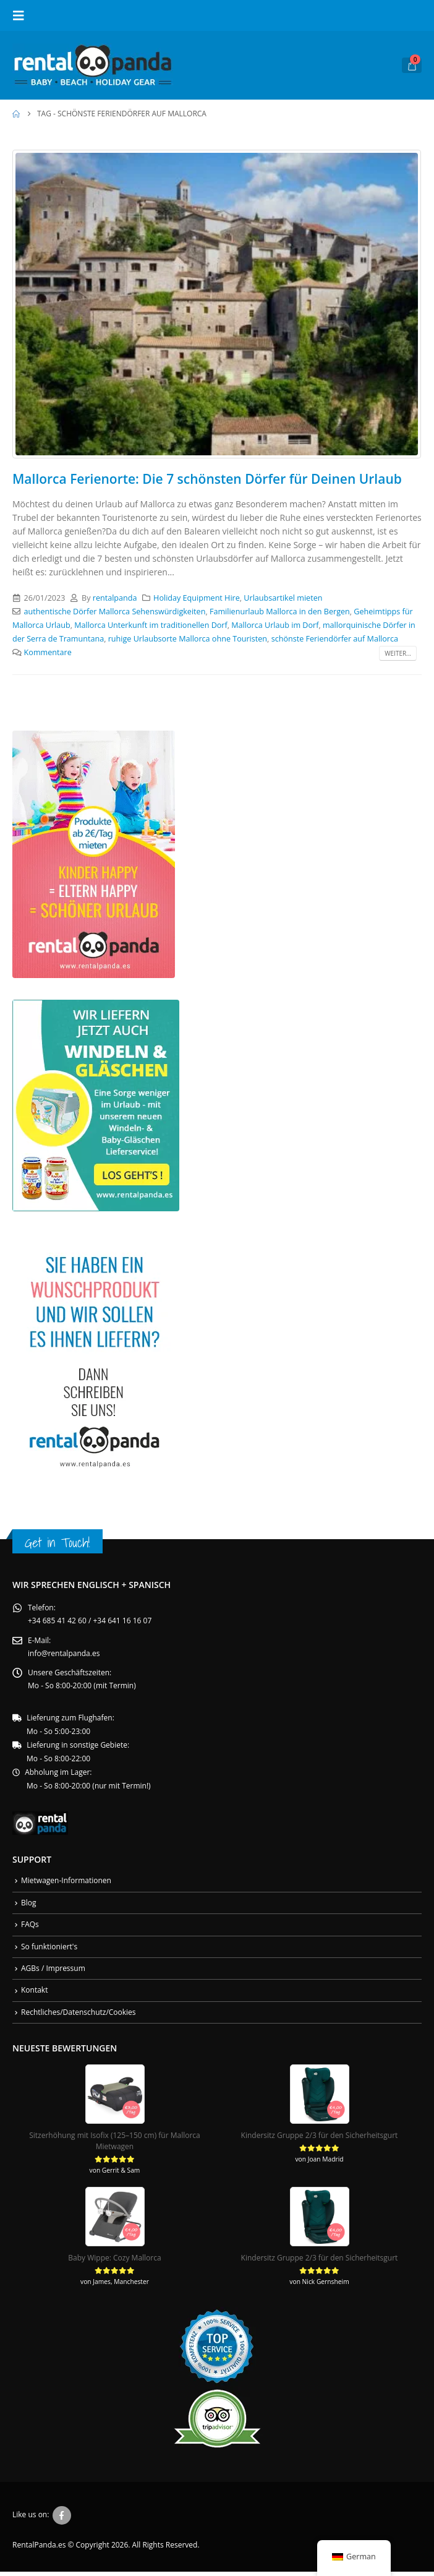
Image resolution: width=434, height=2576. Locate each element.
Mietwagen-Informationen (66, 1883)
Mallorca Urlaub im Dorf (274, 625)
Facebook (62, 2519)
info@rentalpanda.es (64, 1654)
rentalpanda (115, 598)
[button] (22, 15)
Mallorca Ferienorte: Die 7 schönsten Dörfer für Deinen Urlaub (207, 478)
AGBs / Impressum (53, 1972)
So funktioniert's (49, 1949)
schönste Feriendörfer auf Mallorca (334, 638)
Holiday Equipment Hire (196, 598)
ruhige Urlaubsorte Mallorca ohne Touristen (187, 638)
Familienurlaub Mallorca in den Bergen (280, 611)
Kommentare (48, 652)
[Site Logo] (92, 65)
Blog (28, 1905)
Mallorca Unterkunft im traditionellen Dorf (151, 625)
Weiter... (398, 653)
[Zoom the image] (93, 737)
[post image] (217, 304)
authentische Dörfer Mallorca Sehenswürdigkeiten (115, 611)
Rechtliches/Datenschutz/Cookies (78, 2016)
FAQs (30, 1927)
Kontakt (34, 1993)
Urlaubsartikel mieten (283, 598)
